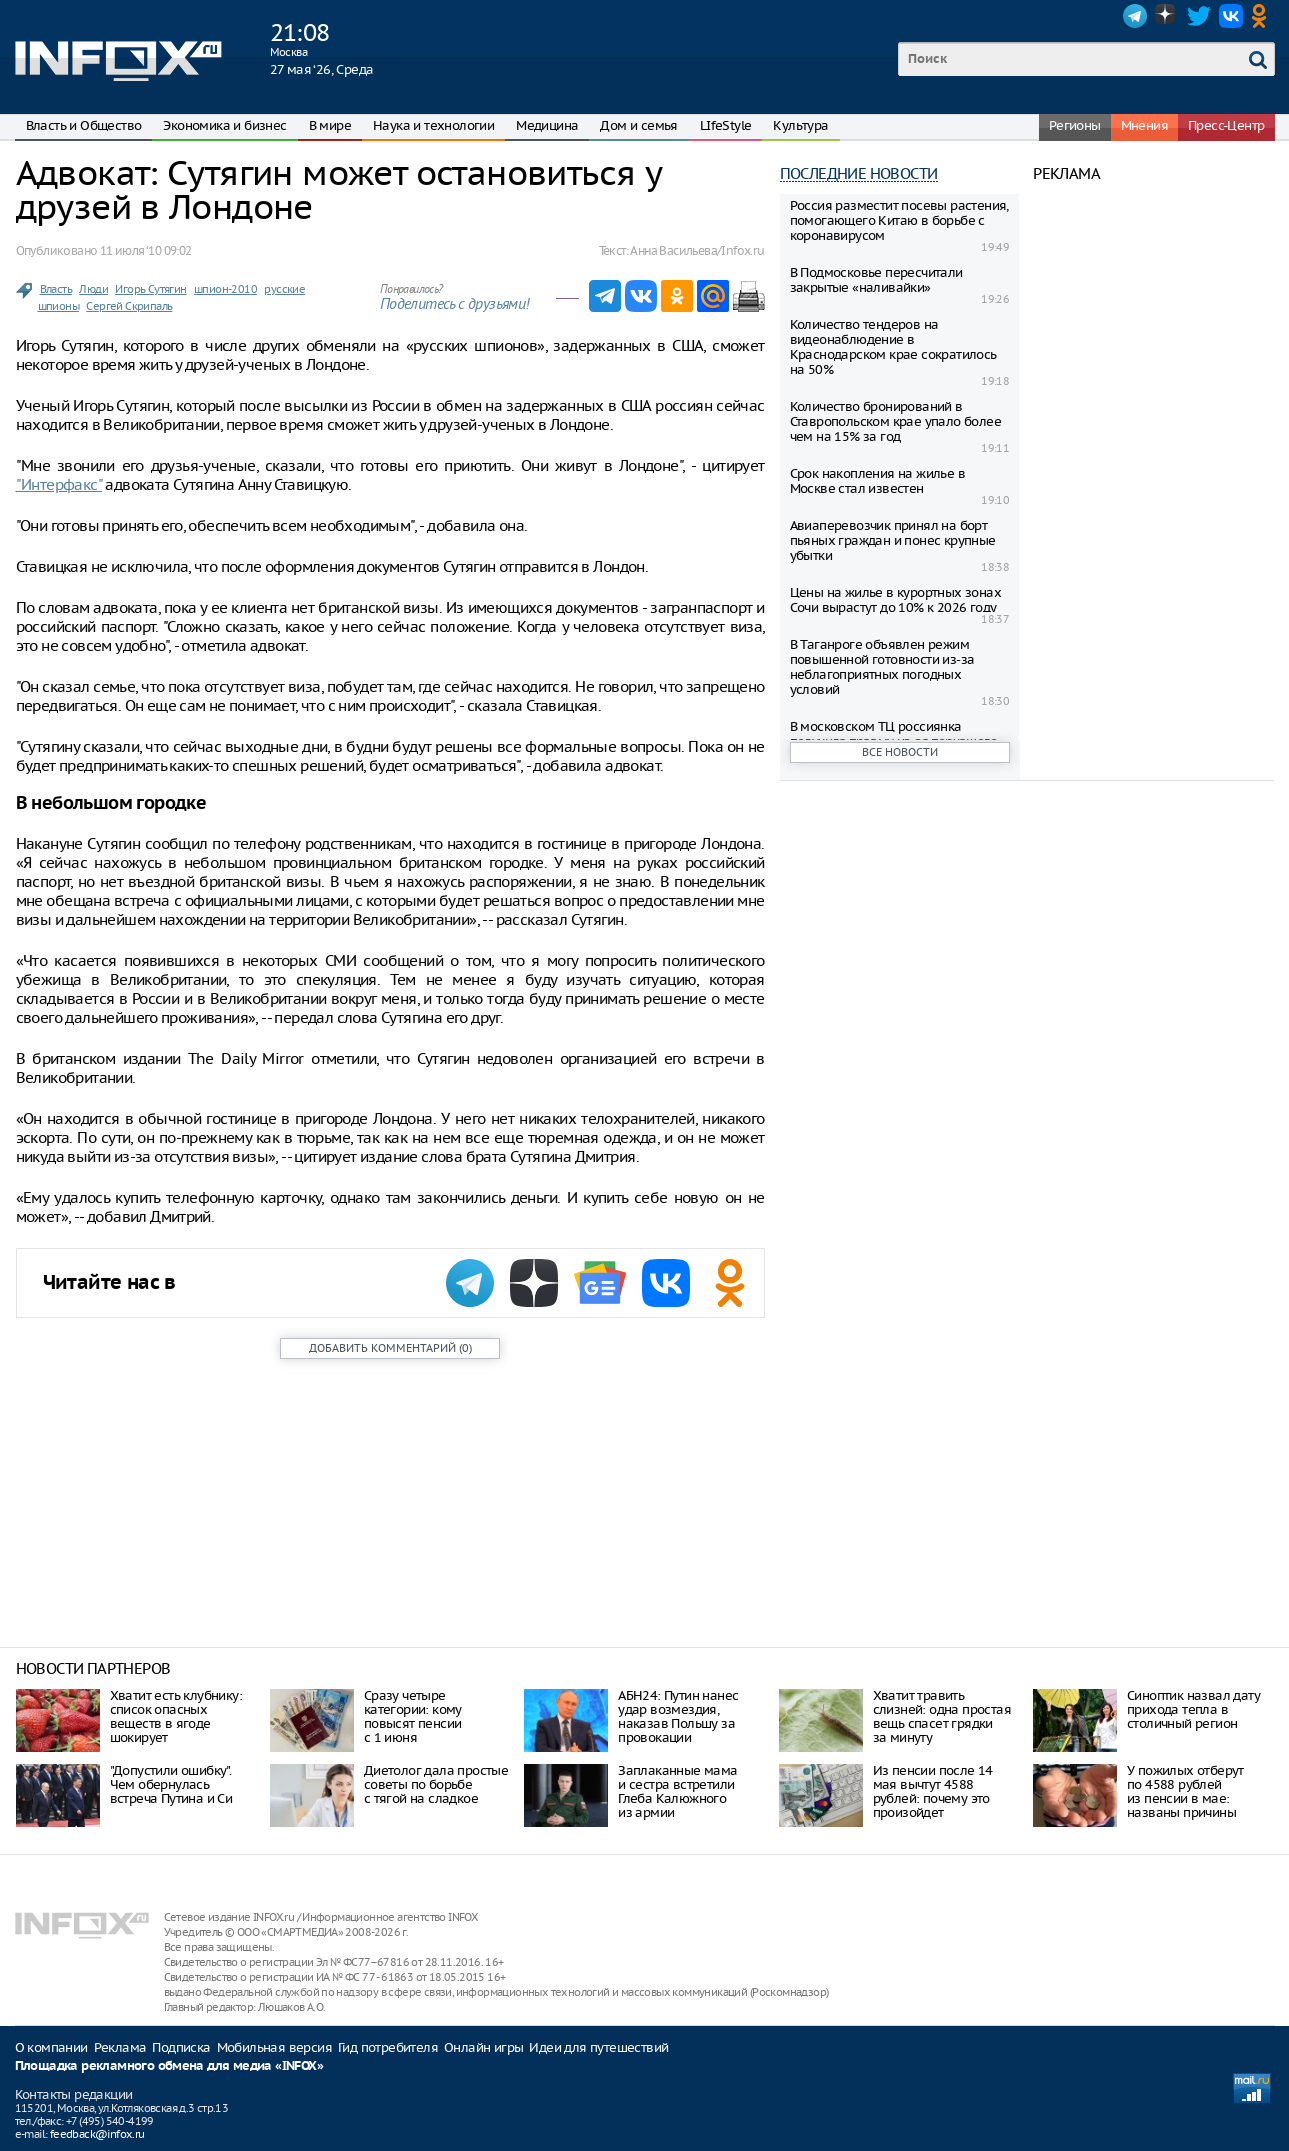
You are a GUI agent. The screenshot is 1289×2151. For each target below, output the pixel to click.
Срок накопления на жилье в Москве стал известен (877, 481)
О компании (51, 2047)
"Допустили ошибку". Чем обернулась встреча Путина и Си (171, 1784)
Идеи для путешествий (598, 2047)
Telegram (1135, 16)
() (390, 1348)
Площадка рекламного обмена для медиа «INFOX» (169, 2066)
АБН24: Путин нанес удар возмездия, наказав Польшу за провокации (678, 1716)
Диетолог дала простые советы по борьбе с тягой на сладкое (436, 1784)
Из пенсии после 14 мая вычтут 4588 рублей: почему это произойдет (933, 1791)
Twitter (1199, 16)
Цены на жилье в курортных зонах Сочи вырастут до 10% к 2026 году (895, 600)
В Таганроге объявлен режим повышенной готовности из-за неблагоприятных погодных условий (882, 667)
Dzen (1167, 16)
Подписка (181, 2047)
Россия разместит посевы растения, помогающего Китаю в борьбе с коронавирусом (899, 220)
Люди (93, 289)
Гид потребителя (388, 2047)
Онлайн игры (483, 2047)
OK (1263, 16)
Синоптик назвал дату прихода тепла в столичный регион (1193, 1709)
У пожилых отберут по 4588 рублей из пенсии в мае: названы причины (1185, 1791)
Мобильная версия (274, 2047)
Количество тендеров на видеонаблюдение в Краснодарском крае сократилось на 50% (893, 347)
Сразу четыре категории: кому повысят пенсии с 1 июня (413, 1716)
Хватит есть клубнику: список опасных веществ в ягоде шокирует (176, 1716)
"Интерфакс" (59, 484)
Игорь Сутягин (150, 289)
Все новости (900, 752)
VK (1231, 16)
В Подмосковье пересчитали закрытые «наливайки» (876, 280)
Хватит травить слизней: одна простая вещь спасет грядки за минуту (942, 1716)
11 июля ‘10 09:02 (146, 250)
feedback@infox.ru (97, 2134)
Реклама (120, 2047)
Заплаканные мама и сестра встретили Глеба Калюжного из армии (677, 1791)
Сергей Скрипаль (129, 306)
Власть (56, 289)
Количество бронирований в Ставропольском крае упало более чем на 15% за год (895, 421)
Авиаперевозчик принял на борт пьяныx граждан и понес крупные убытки (893, 540)
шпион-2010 (225, 289)
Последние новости (859, 173)
